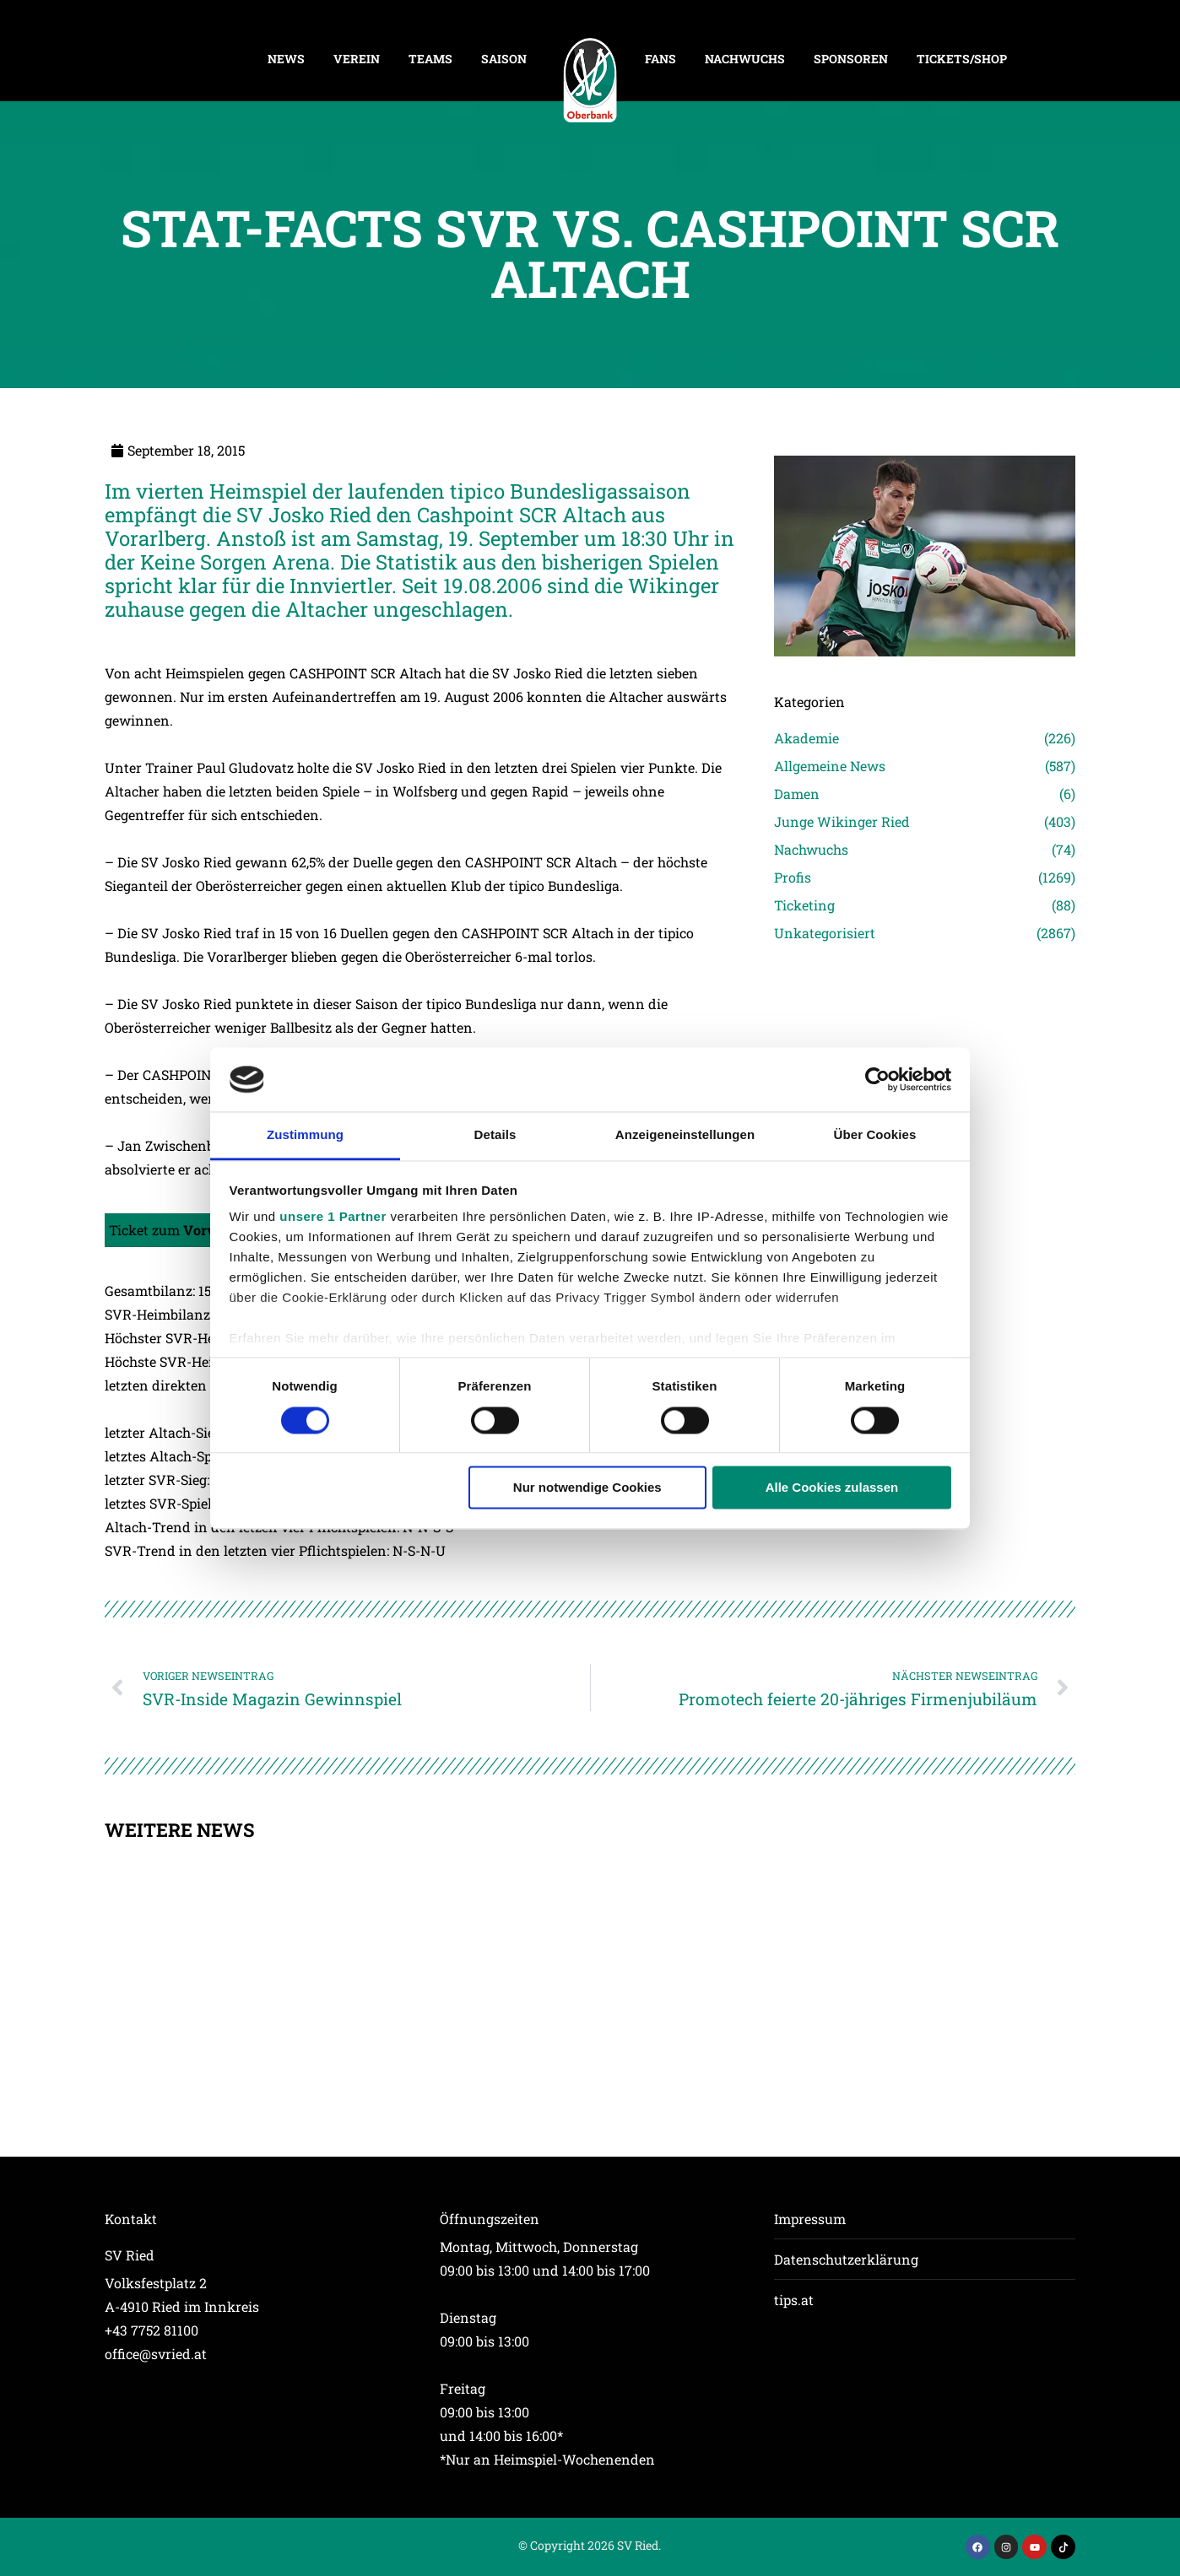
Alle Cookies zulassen (832, 1488)
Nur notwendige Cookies (587, 1488)
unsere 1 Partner (332, 1217)
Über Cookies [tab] (875, 1135)
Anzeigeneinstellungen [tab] (685, 1135)
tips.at (794, 2300)
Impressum (810, 2219)
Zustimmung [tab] (305, 1135)
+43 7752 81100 (151, 2330)
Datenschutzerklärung (846, 2259)
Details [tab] (495, 1135)
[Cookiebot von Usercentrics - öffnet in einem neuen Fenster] (877, 1079)
